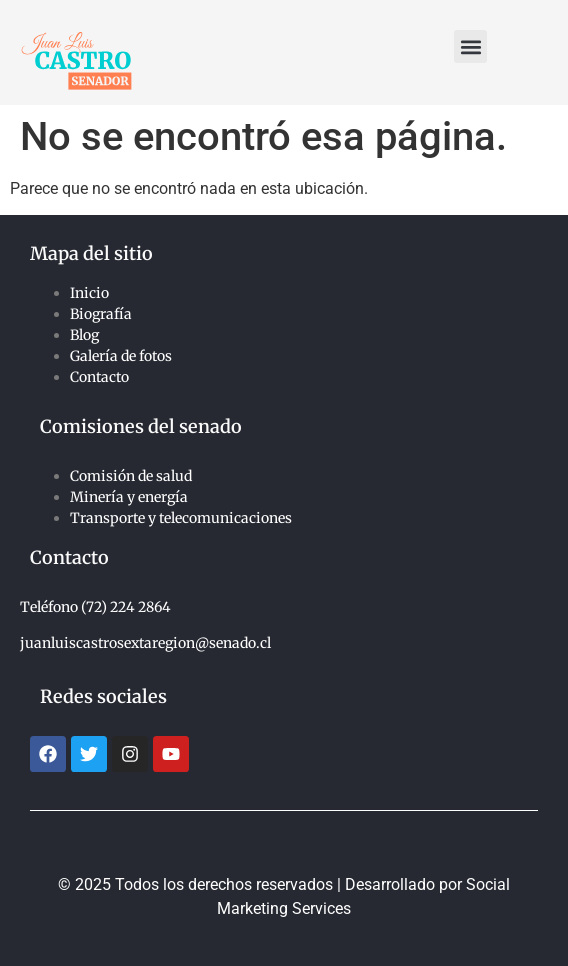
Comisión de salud (131, 476)
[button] (470, 46)
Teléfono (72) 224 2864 (95, 607)
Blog (84, 335)
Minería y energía (129, 497)
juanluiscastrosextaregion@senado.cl (145, 643)
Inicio (89, 293)
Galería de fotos (121, 356)
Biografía (101, 314)
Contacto (99, 377)
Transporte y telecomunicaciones (181, 518)
